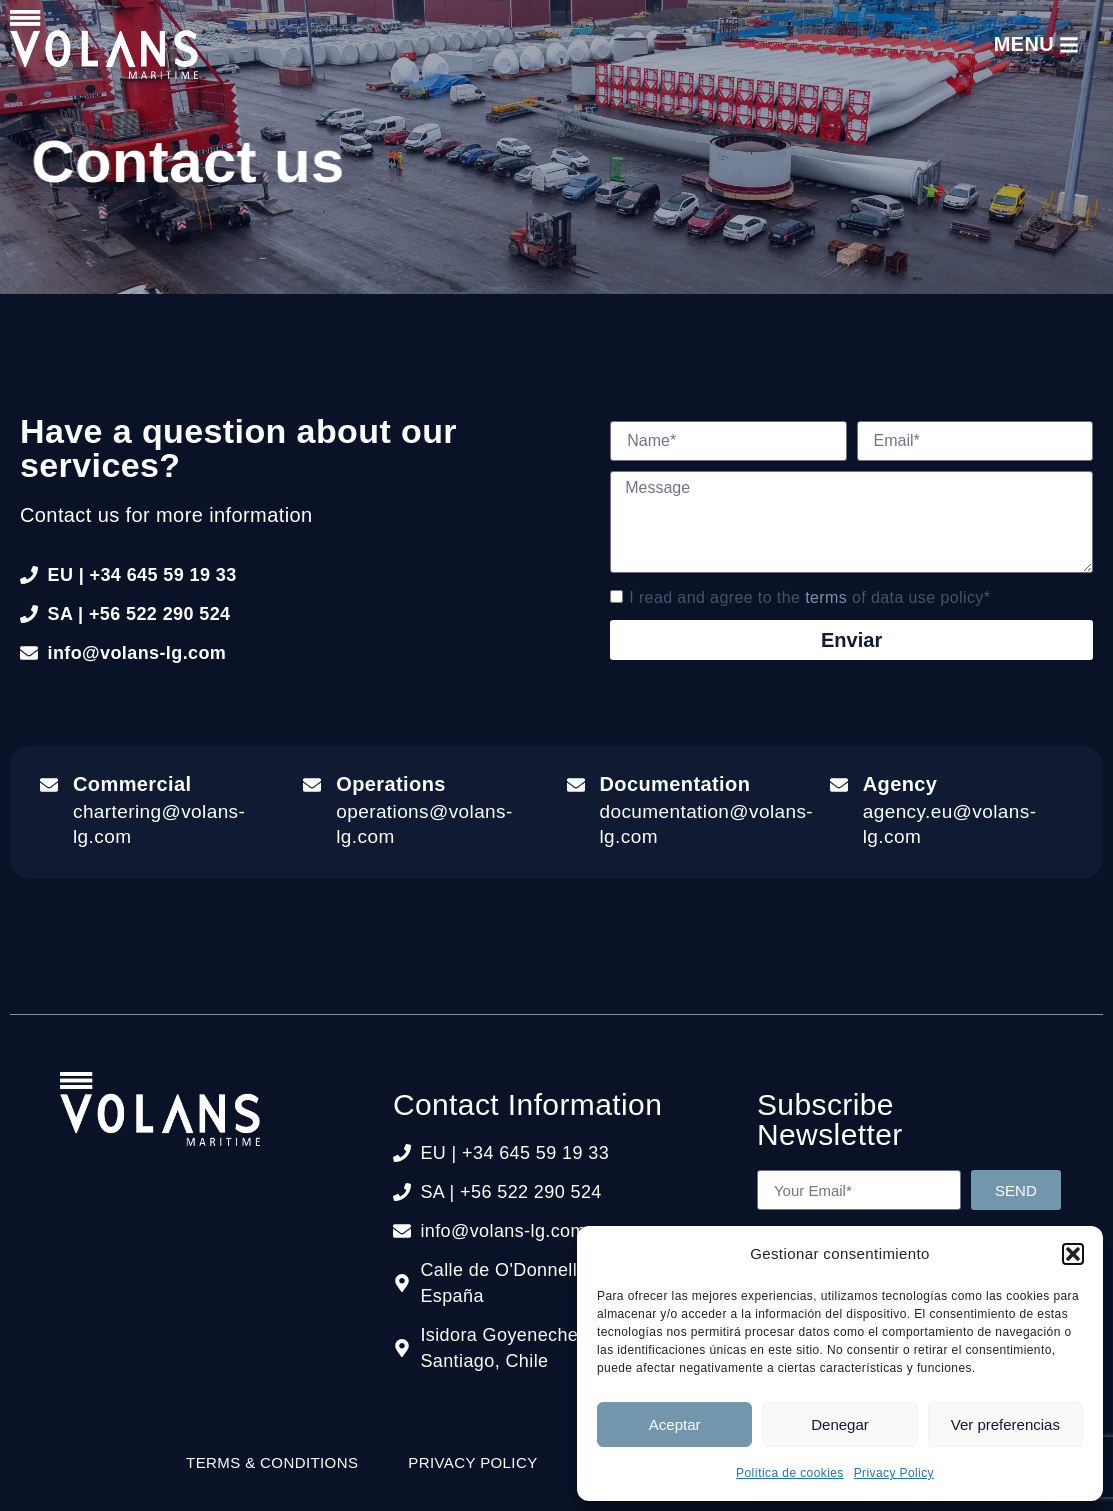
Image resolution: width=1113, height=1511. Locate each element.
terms (826, 596)
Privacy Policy (894, 1473)
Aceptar (675, 1424)
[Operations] (312, 785)
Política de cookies (790, 1473)
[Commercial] (49, 785)
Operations (391, 784)
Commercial (132, 784)
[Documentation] (576, 785)
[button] (1073, 1254)
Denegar (840, 1424)
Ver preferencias (1005, 1424)
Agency (900, 784)
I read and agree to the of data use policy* (809, 596)
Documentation (675, 784)
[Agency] (839, 785)
